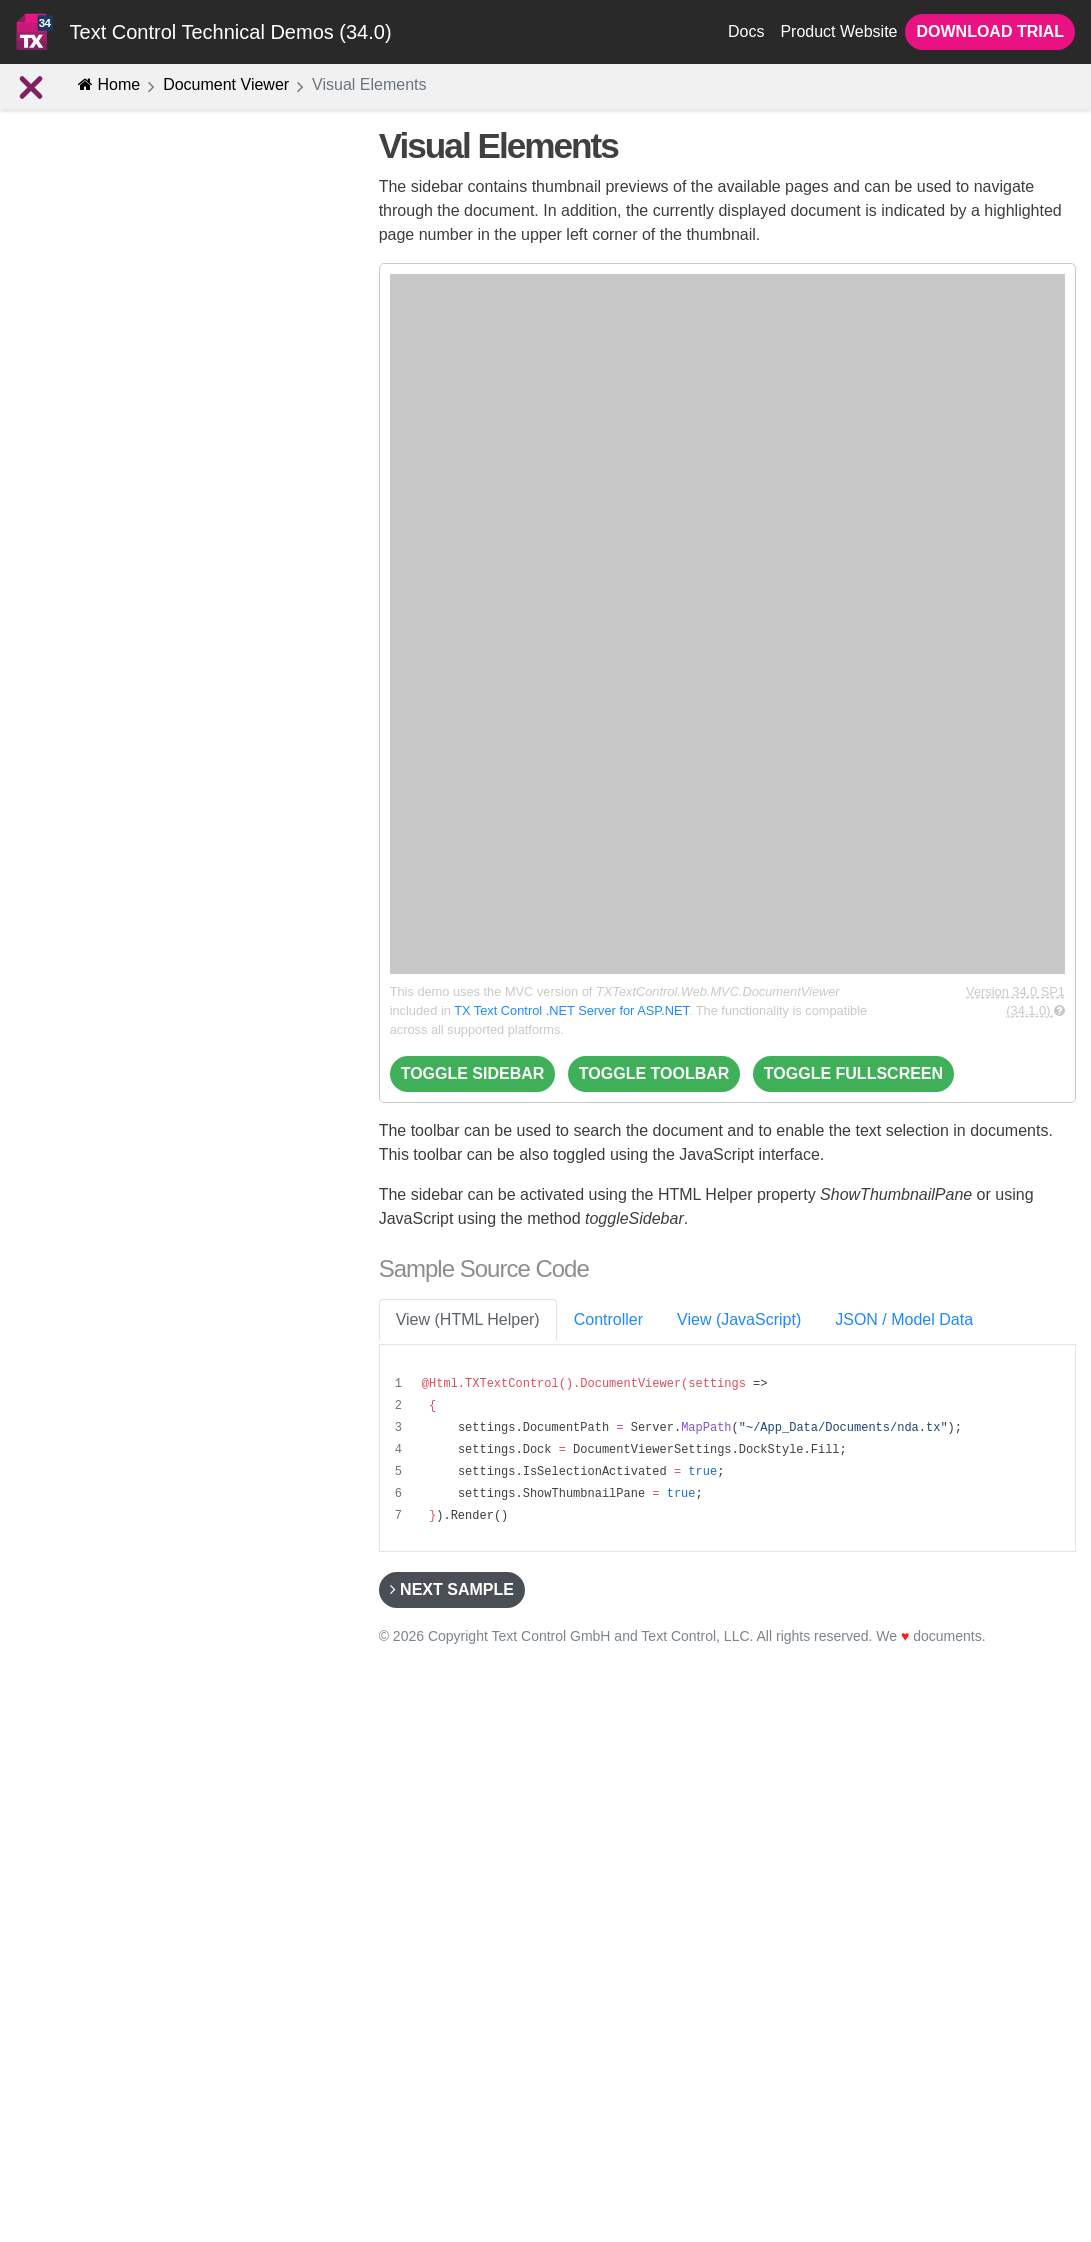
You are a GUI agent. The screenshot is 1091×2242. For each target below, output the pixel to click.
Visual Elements (95, 558)
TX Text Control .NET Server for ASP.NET (571, 1010)
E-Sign (71, 323)
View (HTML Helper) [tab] (468, 1319)
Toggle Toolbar (654, 1073)
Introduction (67, 256)
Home (109, 84)
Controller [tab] (608, 1319)
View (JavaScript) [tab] (739, 1319)
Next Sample (452, 1589)
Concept (57, 289)
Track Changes (88, 491)
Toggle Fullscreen (853, 1073)
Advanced (66, 457)
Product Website (838, 31)
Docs (746, 31)
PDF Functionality (106, 390)
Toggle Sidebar (473, 1073)
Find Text (69, 592)
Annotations (87, 424)
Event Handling (89, 525)
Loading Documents (96, 659)
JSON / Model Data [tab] (904, 1319)
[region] (730, 1450)
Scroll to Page (85, 626)
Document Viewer (226, 84)
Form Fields (87, 357)
